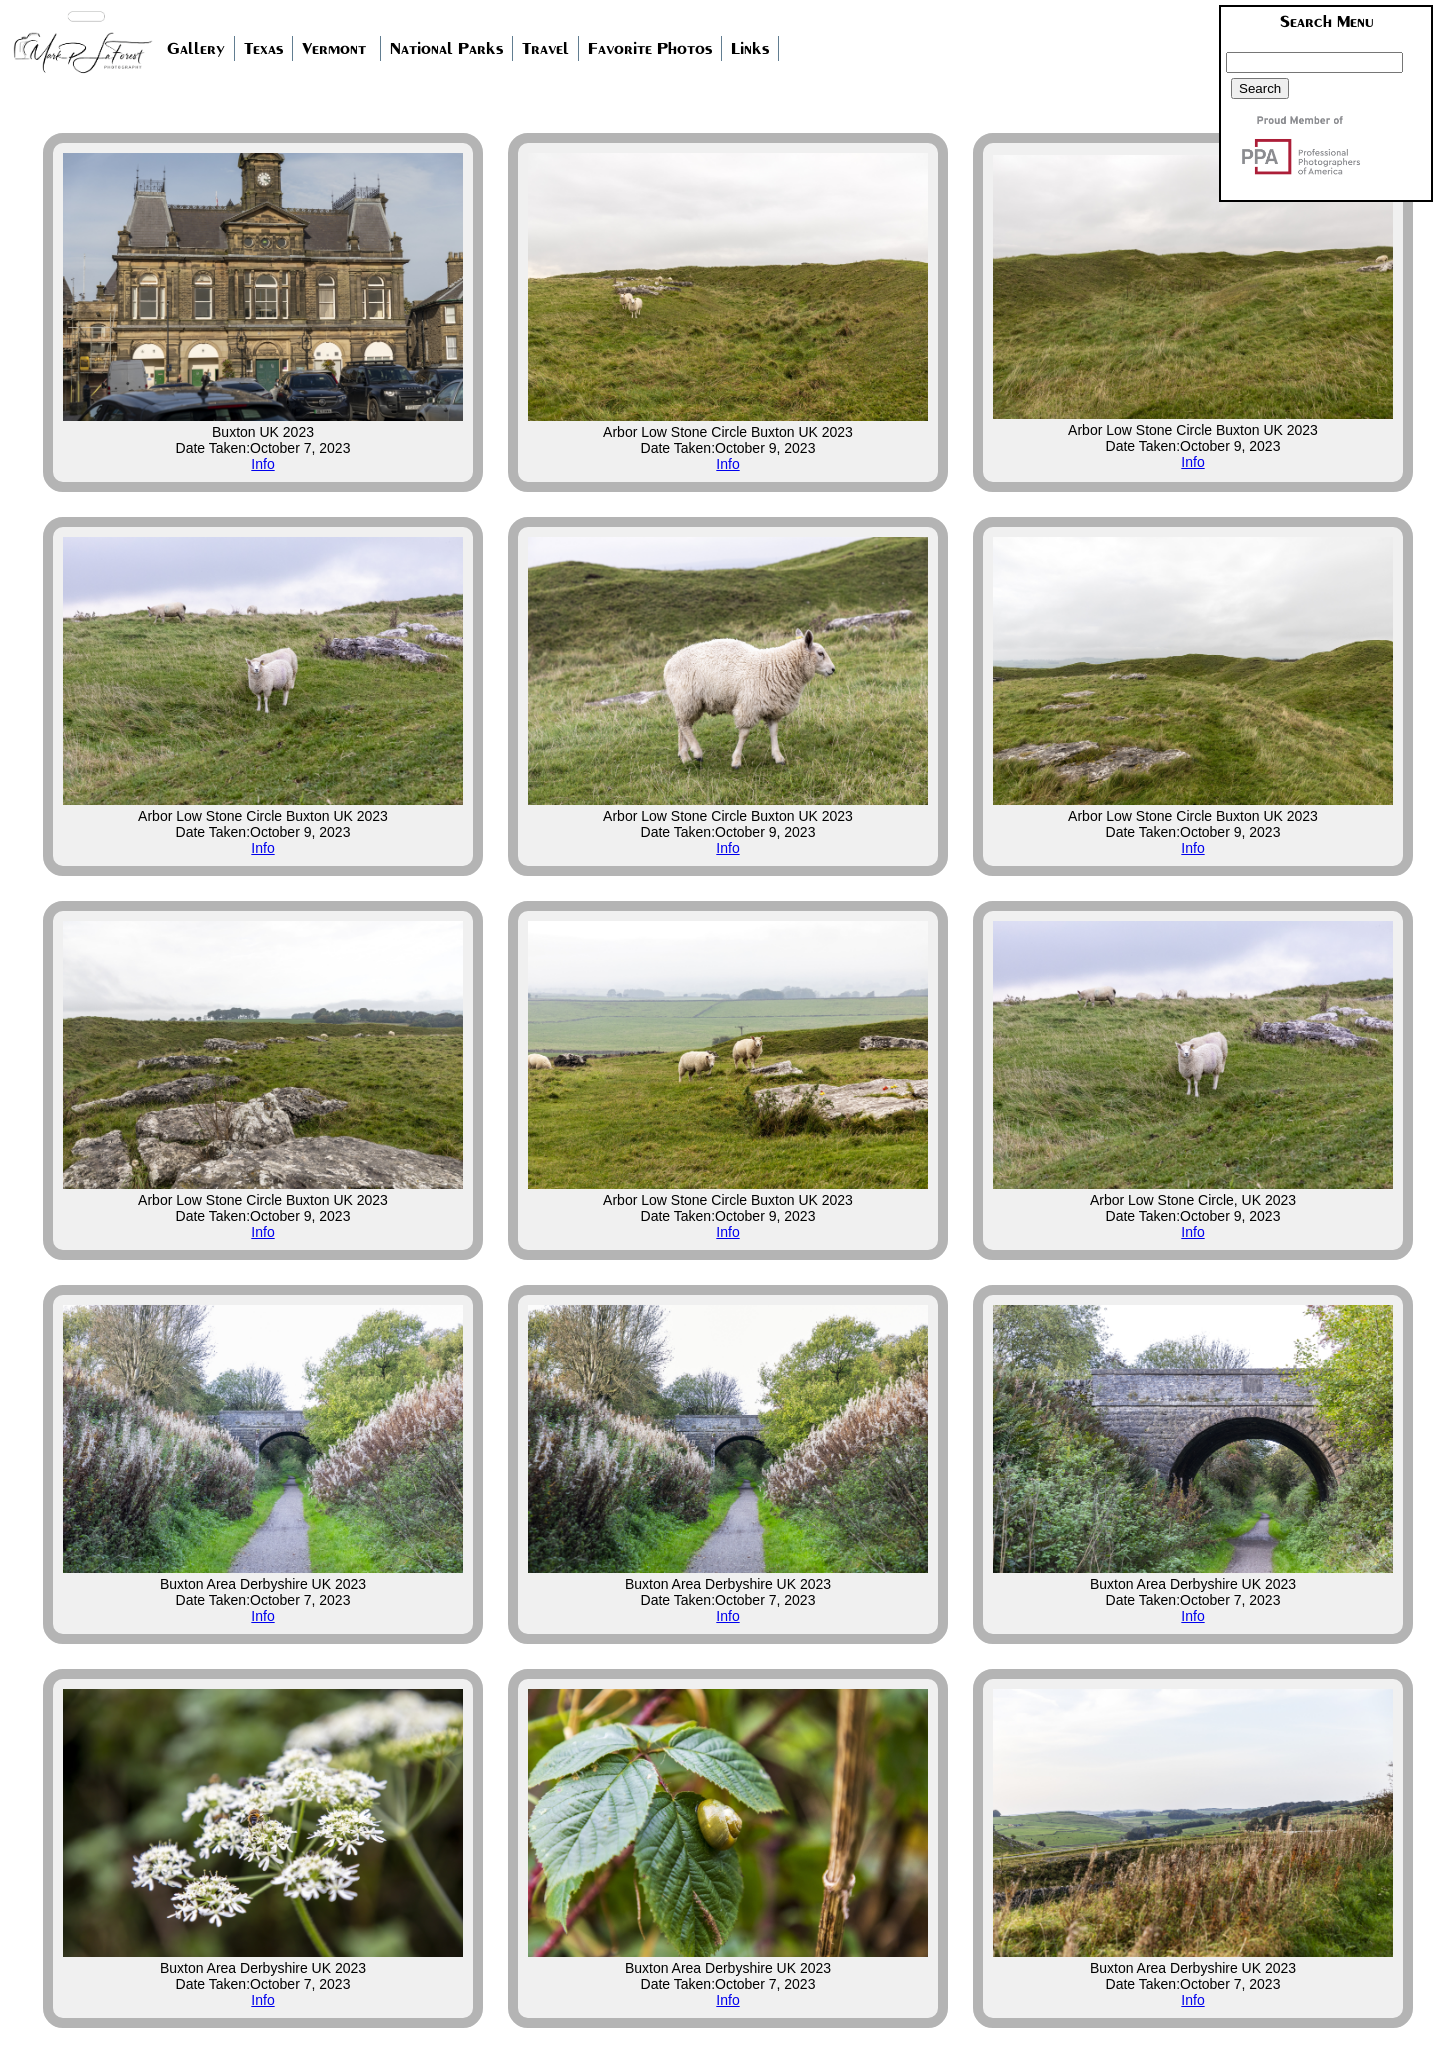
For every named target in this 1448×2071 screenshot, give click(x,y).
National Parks (446, 48)
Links (750, 48)
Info (262, 464)
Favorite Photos (650, 48)
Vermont (334, 48)
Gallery (196, 48)
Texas (263, 48)
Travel (545, 48)
